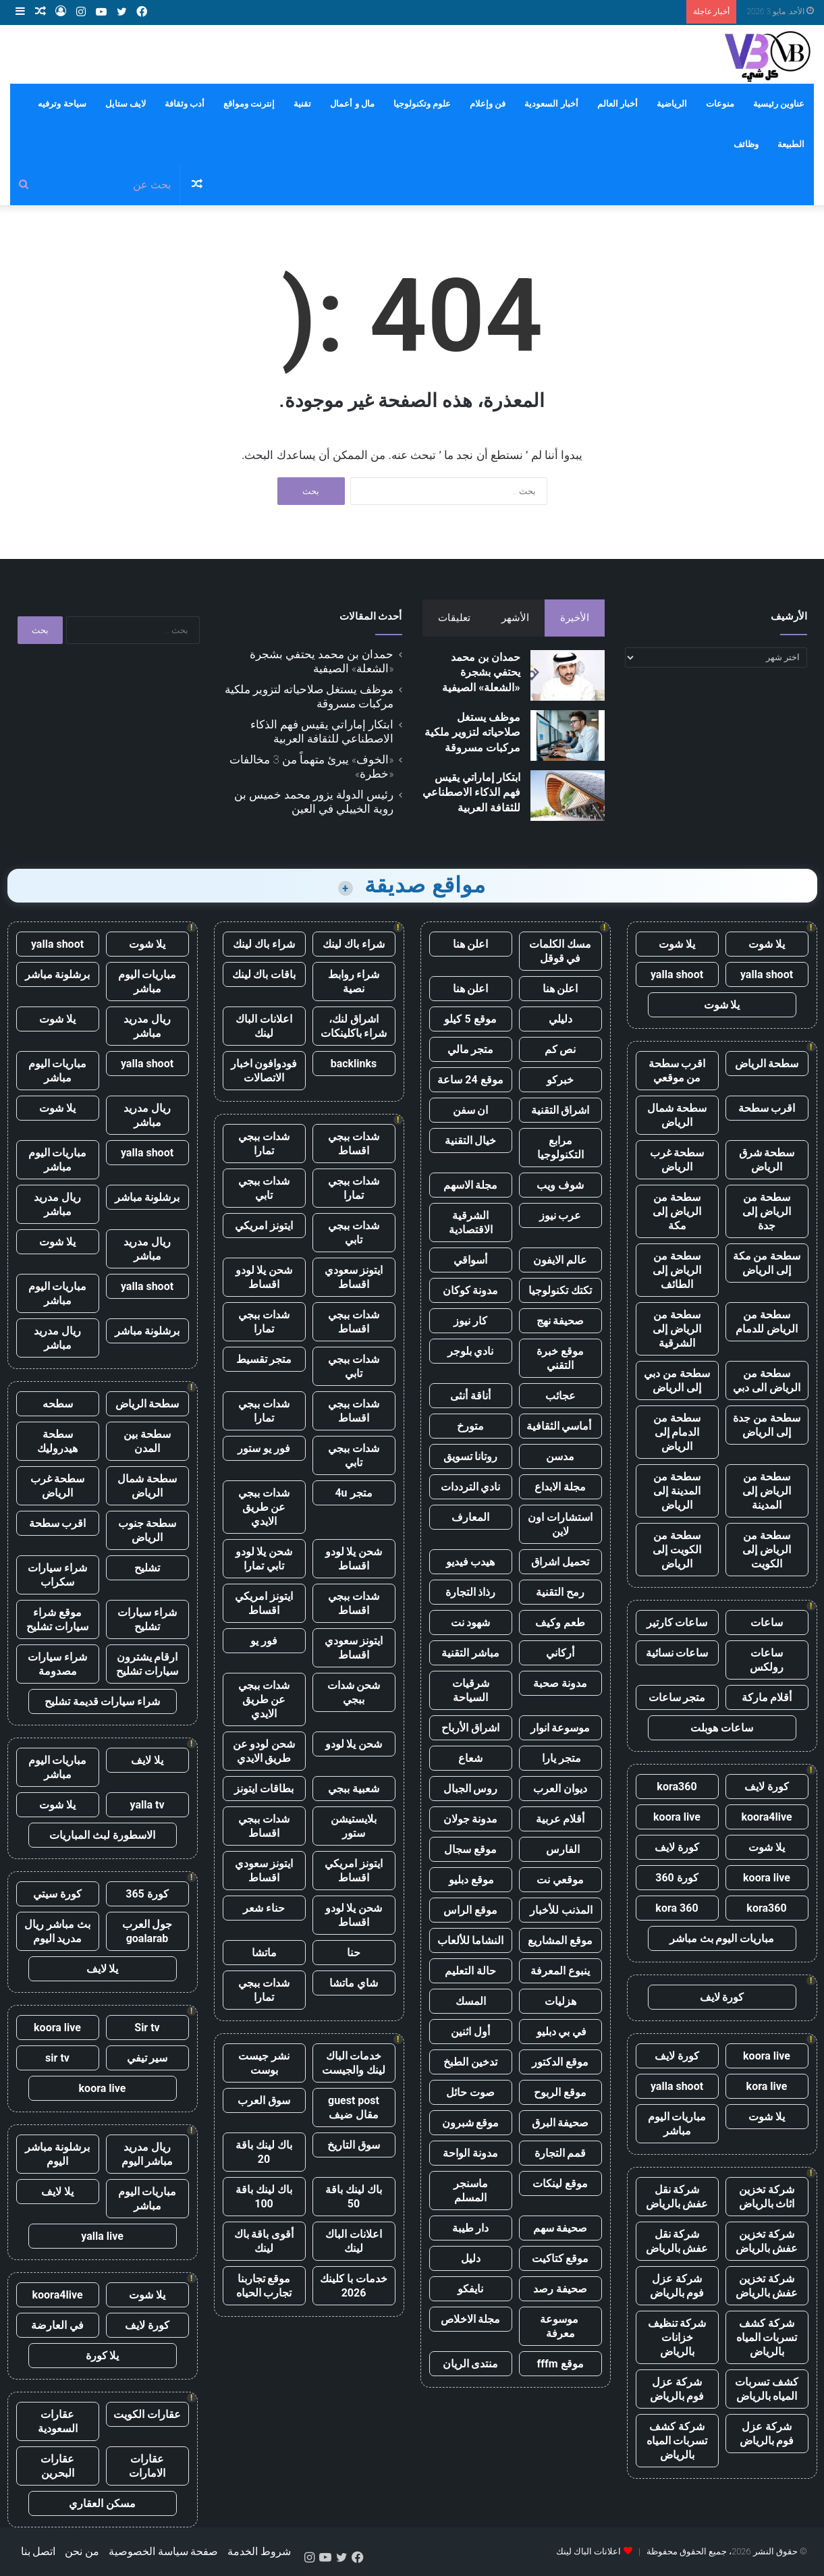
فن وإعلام (487, 104)
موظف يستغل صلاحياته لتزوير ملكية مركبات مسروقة (472, 732)
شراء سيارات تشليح (147, 1619)
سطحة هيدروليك (57, 1441)
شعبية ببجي (353, 1788)
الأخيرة (574, 618)
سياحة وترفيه (62, 104)
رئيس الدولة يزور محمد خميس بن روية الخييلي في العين (313, 801)
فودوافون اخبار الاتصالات (264, 1070)
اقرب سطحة (767, 1108)
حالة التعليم (470, 1970)
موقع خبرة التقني (560, 1358)
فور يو (263, 1640)
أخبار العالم (617, 104)
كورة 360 (676, 1877)
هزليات (560, 2001)
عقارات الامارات (147, 2465)
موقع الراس (470, 1910)
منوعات (720, 104)
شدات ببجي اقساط (353, 1143)
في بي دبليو (560, 2031)
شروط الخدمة (259, 2551)
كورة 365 (147, 1893)
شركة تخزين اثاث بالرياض (767, 2196)
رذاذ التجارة (470, 1592)
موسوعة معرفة (560, 2326)
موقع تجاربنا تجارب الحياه (264, 2285)
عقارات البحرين (57, 2465)
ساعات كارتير (677, 1622)
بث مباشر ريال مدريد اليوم (57, 1931)
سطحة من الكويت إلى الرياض (677, 1549)
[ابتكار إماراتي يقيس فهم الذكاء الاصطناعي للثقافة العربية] (567, 795)
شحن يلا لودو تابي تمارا (264, 1558)
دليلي (560, 1019)
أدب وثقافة (184, 104)
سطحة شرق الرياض (767, 1159)
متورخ (470, 1426)
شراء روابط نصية (354, 981)
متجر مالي (470, 1049)
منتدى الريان (471, 2363)
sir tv (57, 2057)
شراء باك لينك (354, 944)
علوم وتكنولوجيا (422, 104)
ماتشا (264, 1952)
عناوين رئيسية (778, 104)
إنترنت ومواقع (249, 104)
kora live (767, 2086)
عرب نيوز (560, 1215)
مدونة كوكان (471, 1290)
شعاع (470, 1758)
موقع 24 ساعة (470, 1079)
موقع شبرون (470, 2122)
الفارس (560, 1849)
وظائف (746, 144)
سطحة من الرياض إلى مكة (677, 1211)
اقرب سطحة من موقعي (677, 1070)
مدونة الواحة (470, 2153)
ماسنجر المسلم (471, 2190)
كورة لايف (766, 1786)
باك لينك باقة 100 (264, 2196)
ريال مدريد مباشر (147, 1026)
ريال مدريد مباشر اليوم (147, 2154)
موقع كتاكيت (560, 2258)
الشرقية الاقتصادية (471, 1222)
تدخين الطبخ (470, 2062)
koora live (677, 1816)
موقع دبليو (471, 1879)
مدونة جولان (470, 1819)
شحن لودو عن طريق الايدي (264, 1751)
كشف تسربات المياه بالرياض (766, 2389)
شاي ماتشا (353, 1983)
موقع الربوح (560, 2092)
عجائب (560, 1395)
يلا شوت (766, 944)
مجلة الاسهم (470, 1185)
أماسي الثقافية (560, 1426)
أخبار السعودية (551, 104)
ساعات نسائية (677, 1652)
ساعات (766, 1622)
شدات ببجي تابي (264, 1188)
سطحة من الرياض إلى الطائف (677, 1270)
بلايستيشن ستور (354, 1826)
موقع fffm (560, 2363)
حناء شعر (264, 1908)
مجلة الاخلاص (471, 2319)
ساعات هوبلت (721, 1727)
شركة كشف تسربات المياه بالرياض (767, 2337)
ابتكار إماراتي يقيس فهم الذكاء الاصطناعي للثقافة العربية (471, 792)
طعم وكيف (560, 1622)
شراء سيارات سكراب (57, 1574)
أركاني (560, 1652)
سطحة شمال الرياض (677, 1115)
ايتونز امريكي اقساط (264, 1603)
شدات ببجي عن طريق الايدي (264, 1507)
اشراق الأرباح (470, 1727)
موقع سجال (470, 1849)
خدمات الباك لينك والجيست (353, 2062)
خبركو (560, 1079)
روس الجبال (470, 1788)
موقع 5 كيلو (470, 1019)
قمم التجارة (560, 2153)
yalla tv (147, 1804)
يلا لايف (147, 1760)
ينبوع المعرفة (560, 1970)
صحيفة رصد (560, 2288)
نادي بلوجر (470, 1351)
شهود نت (471, 1622)
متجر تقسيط (264, 1359)
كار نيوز (470, 1320)
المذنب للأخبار (560, 1910)
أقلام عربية (560, 1819)
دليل (470, 2258)
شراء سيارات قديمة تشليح (103, 1701)
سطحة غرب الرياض (677, 1159)
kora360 (676, 1786)
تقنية (302, 104)
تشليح (147, 1567)
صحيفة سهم (560, 2228)
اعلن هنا (471, 944)
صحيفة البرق (560, 2122)
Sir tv (146, 2027)
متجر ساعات (677, 1697)
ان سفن (471, 1110)
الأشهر (515, 618)
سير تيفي (147, 2057)
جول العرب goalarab (147, 1931)
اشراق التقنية (560, 1110)
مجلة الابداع (560, 1486)
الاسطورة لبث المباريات (102, 1835)
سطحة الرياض (767, 1063)
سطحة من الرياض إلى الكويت (766, 1549)
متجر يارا (560, 1758)
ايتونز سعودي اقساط (354, 1277)
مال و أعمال (352, 104)
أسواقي (470, 1260)
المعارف (470, 1517)
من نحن (82, 2551)
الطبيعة (790, 144)
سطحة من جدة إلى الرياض (766, 1425)
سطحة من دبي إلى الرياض (677, 1380)
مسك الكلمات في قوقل (560, 951)
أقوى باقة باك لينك (264, 2241)
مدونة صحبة (560, 1683)
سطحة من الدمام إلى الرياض (677, 1432)
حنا (353, 1952)
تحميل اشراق (560, 1561)
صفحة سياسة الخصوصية (164, 2551)
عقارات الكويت (147, 2414)
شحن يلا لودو (354, 1744)
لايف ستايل (125, 104)
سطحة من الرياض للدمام (767, 1321)
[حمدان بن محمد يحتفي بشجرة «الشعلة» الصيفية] (567, 675)
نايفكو (470, 2288)
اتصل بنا (38, 2551)
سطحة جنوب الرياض (147, 1530)
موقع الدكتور (560, 2062)
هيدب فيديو (470, 1561)
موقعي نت (560, 1879)
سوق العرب (264, 2100)
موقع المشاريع (560, 1940)
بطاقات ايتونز (264, 1788)
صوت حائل (470, 2092)
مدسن (560, 1456)
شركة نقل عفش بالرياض (677, 2196)
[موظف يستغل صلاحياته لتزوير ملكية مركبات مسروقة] (567, 735)
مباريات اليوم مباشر (677, 2123)
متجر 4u (353, 1492)
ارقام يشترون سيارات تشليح (147, 1664)
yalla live (102, 2236)
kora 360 (676, 1908)
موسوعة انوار (560, 1727)
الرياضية (672, 104)
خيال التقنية (471, 1140)
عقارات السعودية (58, 2421)
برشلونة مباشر (57, 974)
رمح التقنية (560, 1592)
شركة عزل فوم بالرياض (677, 2285)
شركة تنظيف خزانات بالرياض (677, 2337)
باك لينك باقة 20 (264, 2152)
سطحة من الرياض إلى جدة (766, 1211)
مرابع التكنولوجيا (560, 1147)
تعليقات (454, 618)
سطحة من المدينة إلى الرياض (677, 1490)
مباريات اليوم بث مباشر (722, 1938)
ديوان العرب (560, 1788)
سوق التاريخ (353, 2145)
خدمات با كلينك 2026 (353, 2285)
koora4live (766, 1816)
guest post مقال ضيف (353, 2107)
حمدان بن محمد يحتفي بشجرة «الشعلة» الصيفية (481, 672)
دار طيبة (470, 2228)
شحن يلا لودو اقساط (264, 1277)
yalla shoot (766, 974)
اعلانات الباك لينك (264, 1026)
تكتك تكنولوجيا (560, 1290)
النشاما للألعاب (470, 1940)
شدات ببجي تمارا (264, 1143)
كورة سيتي (57, 1893)
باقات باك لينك (264, 974)
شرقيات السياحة (470, 1690)
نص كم (560, 1049)
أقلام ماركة (767, 1697)
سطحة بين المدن (147, 1441)
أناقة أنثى (470, 1395)
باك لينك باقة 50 (353, 2196)
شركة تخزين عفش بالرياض (767, 2241)
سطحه (58, 1403)
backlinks (354, 1063)
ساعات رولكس (767, 1659)
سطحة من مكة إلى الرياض (767, 1263)
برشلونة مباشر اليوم (57, 2154)
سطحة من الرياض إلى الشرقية (677, 1328)
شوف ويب (560, 1185)
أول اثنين (470, 2031)
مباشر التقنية (470, 1652)
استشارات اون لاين (560, 1524)
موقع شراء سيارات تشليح (57, 1619)
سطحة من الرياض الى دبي (766, 1380)
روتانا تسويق (470, 1456)
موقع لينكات (560, 2183)
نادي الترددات (471, 1486)
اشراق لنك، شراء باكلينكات (354, 1026)
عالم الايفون (560, 1260)
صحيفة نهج (560, 1320)
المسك (471, 2001)
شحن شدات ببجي (354, 1692)
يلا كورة (102, 2355)
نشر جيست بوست (264, 2062)
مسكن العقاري (102, 2503)
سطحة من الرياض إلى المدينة (766, 1490)
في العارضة (57, 2325)
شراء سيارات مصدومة (57, 1664)
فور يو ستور (264, 1448)
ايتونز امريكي (264, 1225)
